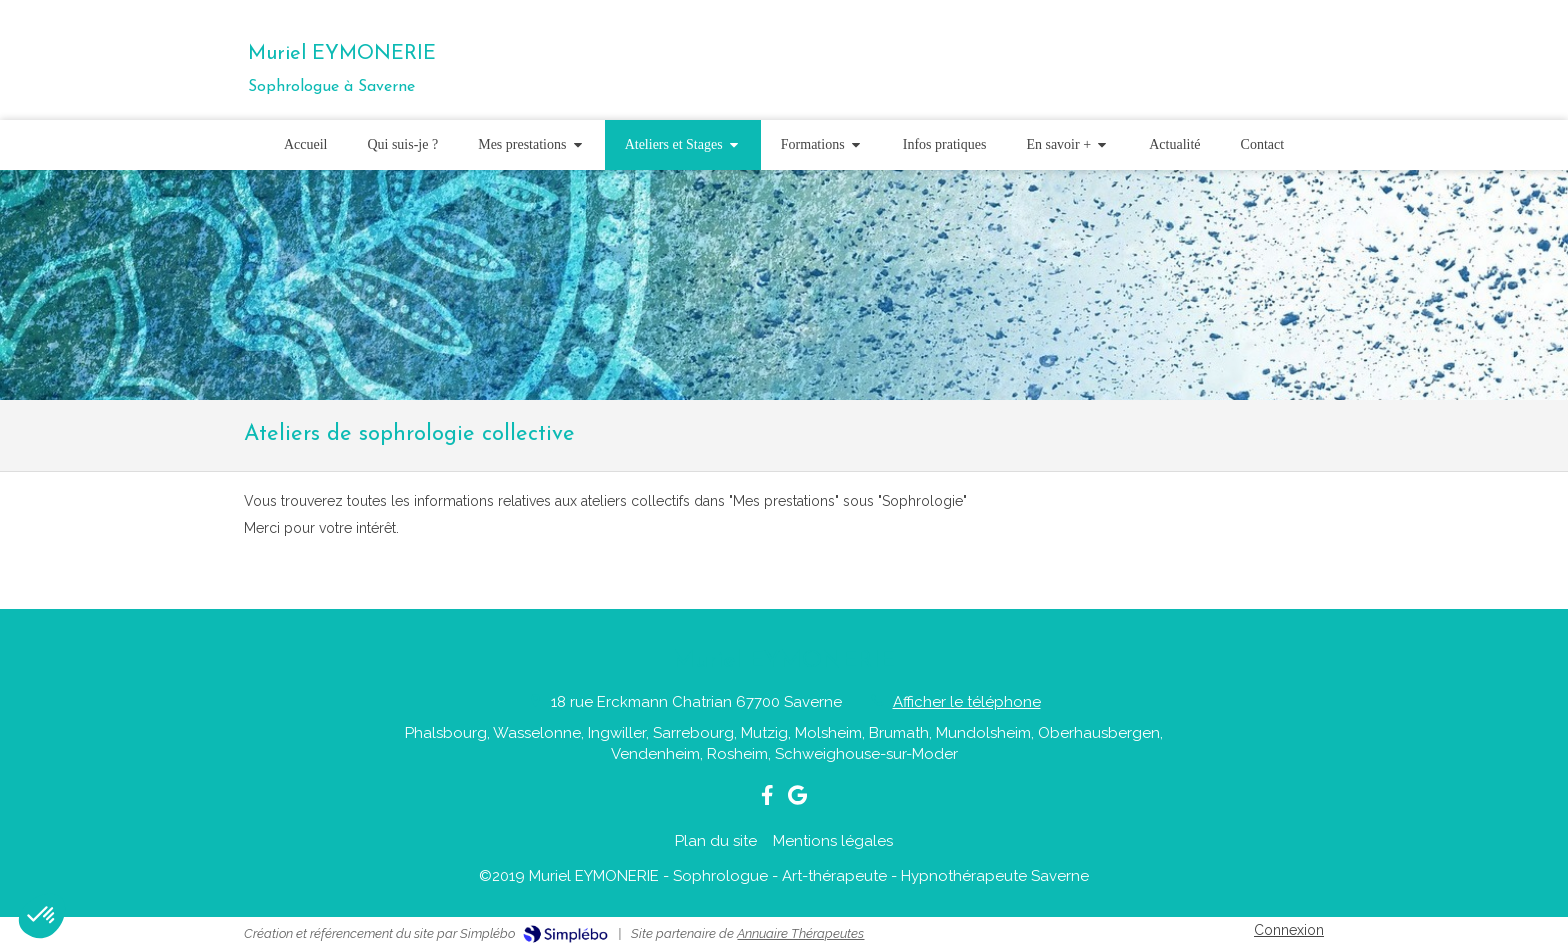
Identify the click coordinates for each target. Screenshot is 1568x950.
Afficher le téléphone (967, 702)
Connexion (1289, 930)
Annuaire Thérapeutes (800, 933)
